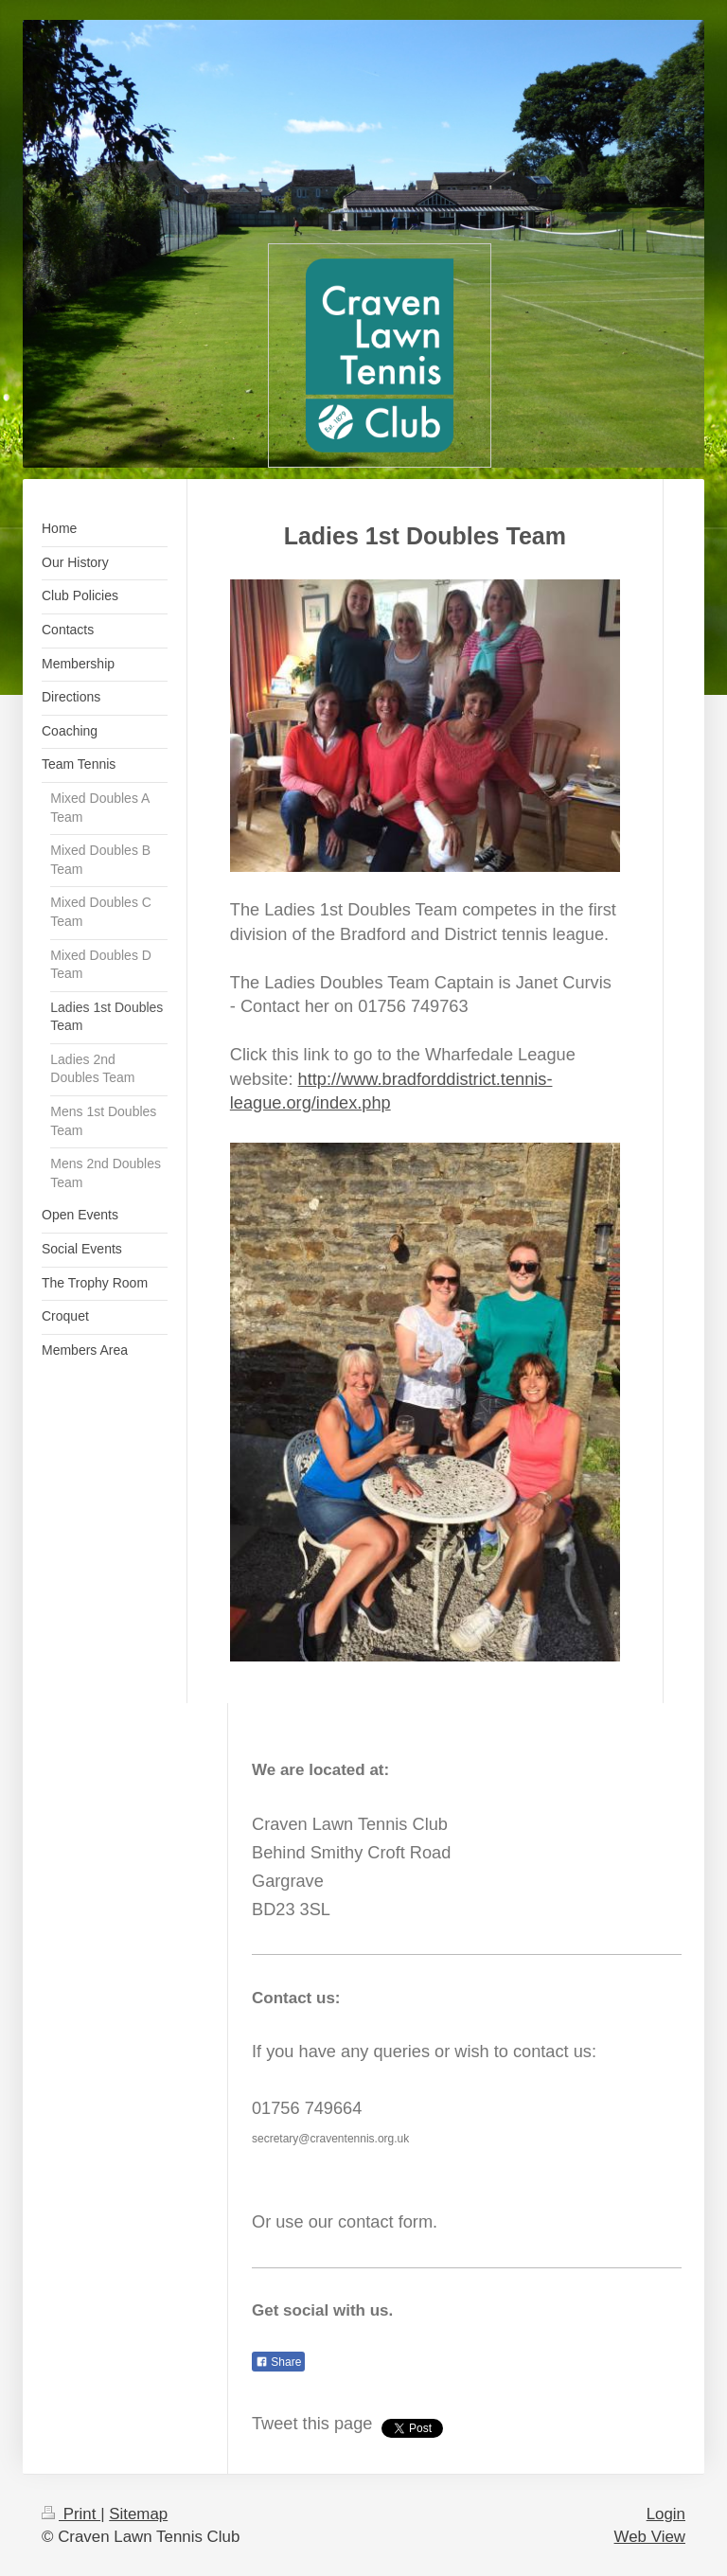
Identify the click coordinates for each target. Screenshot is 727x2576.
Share (278, 2362)
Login (666, 2514)
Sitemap (138, 2514)
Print (71, 2514)
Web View (649, 2537)
